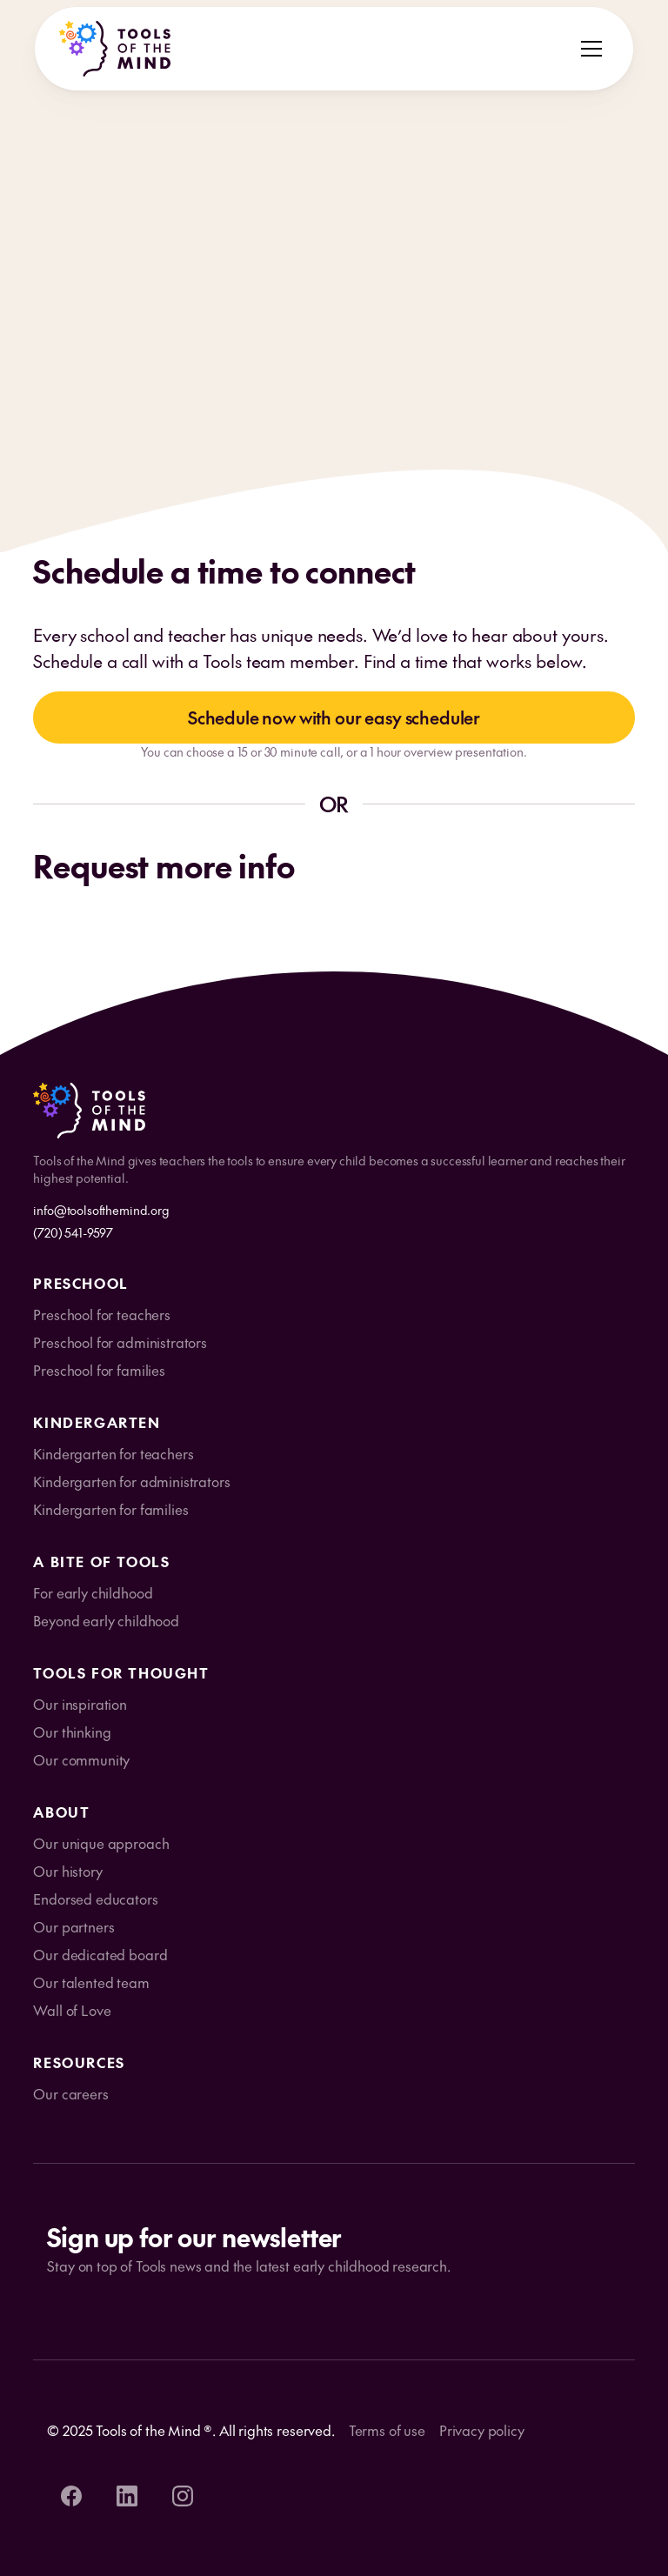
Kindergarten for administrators (131, 1481)
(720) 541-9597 (73, 1232)
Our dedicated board (100, 1954)
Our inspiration (80, 1703)
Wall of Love (71, 2009)
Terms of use (387, 2429)
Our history (67, 1870)
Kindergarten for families (110, 1508)
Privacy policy (481, 2429)
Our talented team (91, 1982)
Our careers (70, 2093)
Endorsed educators (95, 1898)
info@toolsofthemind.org (101, 1209)
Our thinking (71, 1731)
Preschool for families (98, 1369)
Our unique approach (101, 1842)
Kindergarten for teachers (113, 1453)
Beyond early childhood (105, 1620)
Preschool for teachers (101, 1314)
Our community (81, 1759)
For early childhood (92, 1592)
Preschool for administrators (120, 1341)
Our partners (73, 1926)
